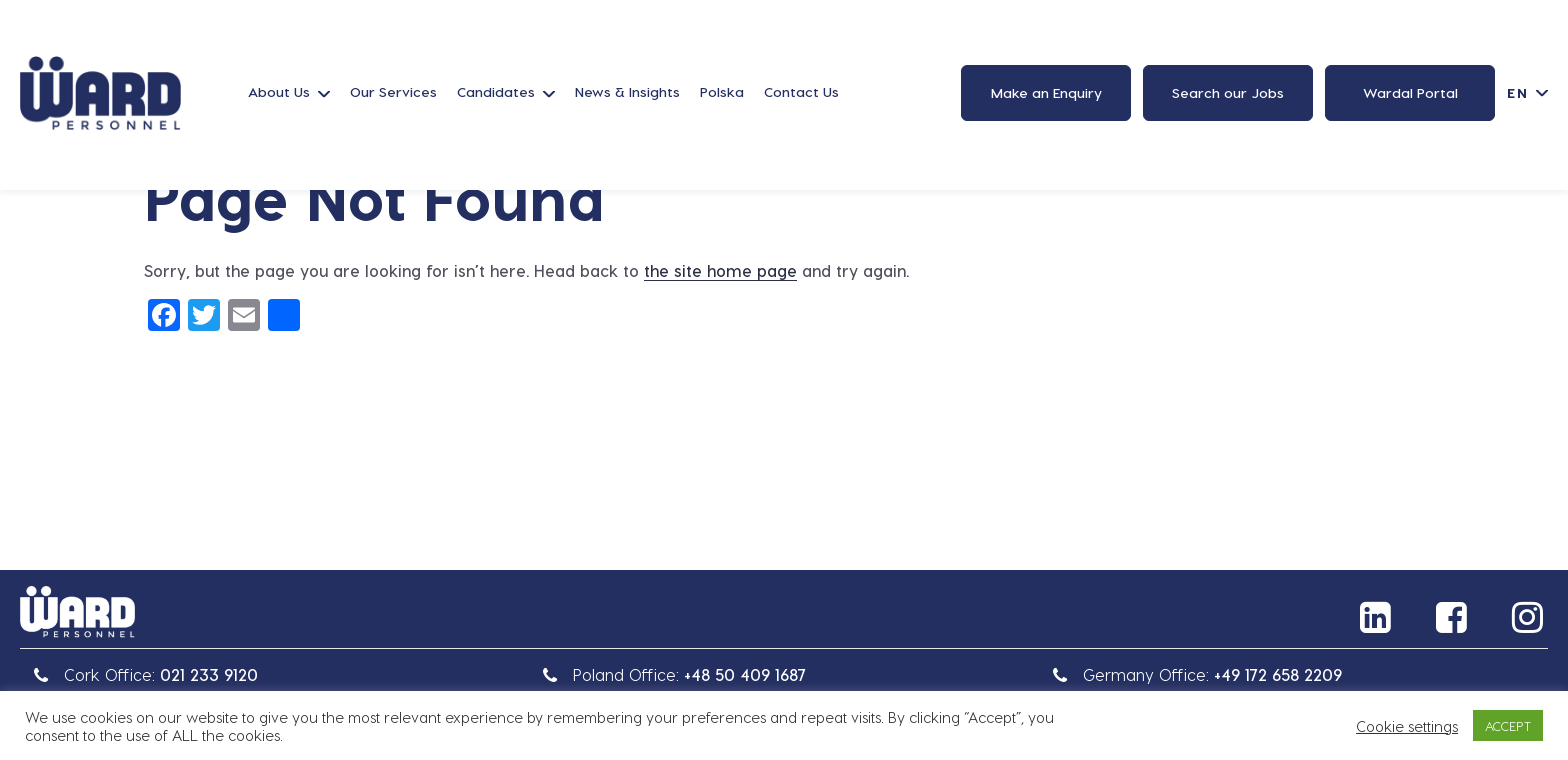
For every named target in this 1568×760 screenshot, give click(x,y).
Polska (722, 91)
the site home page (720, 270)
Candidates (496, 91)
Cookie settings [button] (1407, 726)
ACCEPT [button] (1508, 725)
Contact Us (801, 91)
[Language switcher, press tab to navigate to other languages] (1527, 92)
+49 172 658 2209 (1278, 674)
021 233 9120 (209, 674)
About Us (279, 91)
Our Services (393, 91)
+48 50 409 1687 (745, 674)
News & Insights (627, 91)
